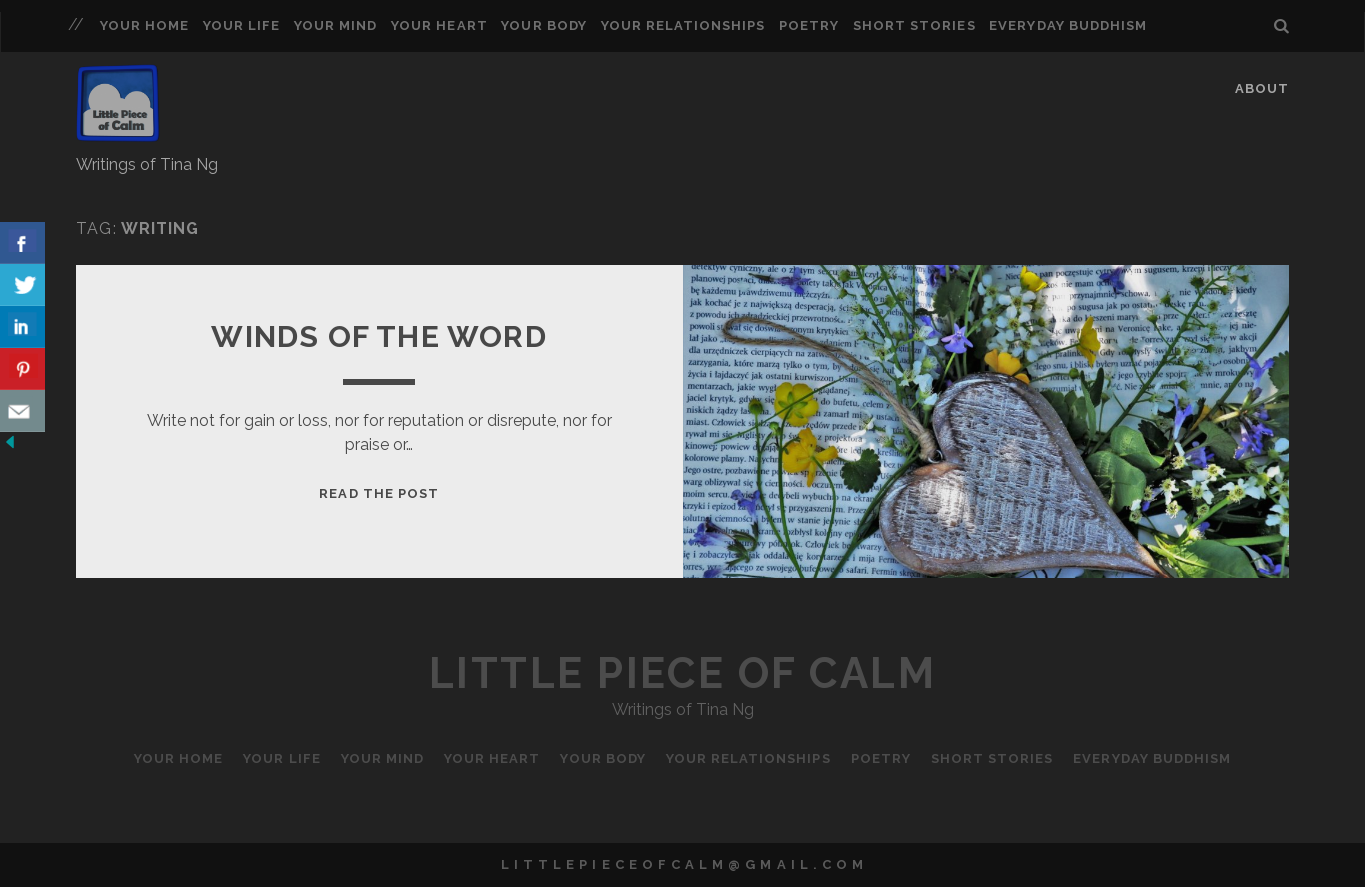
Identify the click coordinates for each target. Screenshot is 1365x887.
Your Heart (439, 25)
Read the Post (379, 493)
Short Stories (914, 25)
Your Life (241, 25)
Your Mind (335, 25)
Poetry (809, 25)
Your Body (543, 25)
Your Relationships (683, 25)
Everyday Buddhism (1068, 25)
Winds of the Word (378, 336)
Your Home (144, 25)
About (1262, 88)
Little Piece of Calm (682, 673)
